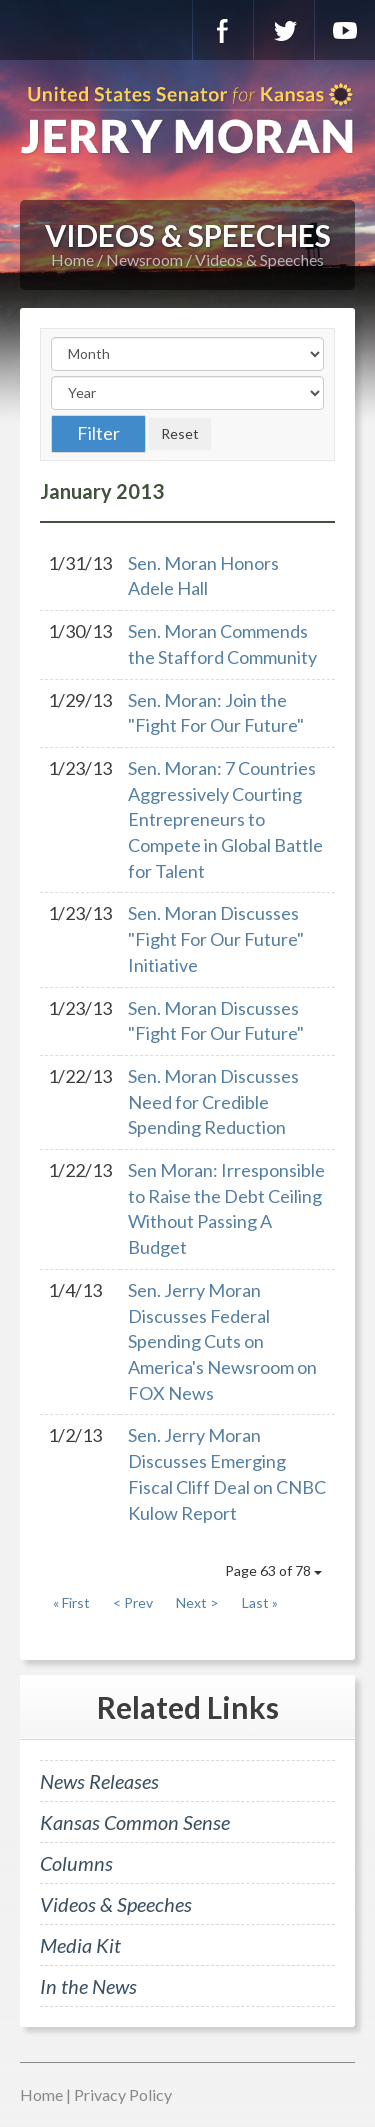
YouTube (345, 30)
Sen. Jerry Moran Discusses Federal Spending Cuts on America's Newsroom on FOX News (222, 1341)
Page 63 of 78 (273, 1570)
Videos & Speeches (259, 259)
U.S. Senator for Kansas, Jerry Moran (187, 120)
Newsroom (144, 259)
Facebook (223, 30)
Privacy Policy (123, 2094)
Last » (260, 1602)
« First (71, 1602)
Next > (197, 1602)
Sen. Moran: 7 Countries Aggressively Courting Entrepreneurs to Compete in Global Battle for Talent (225, 819)
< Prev (133, 1602)
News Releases (99, 1781)
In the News (88, 1986)
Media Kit (80, 1945)
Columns (76, 1863)
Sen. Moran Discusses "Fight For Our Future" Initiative (216, 938)
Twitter (284, 30)
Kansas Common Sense (135, 1822)
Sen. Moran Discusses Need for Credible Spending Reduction (213, 1101)
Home (72, 259)
